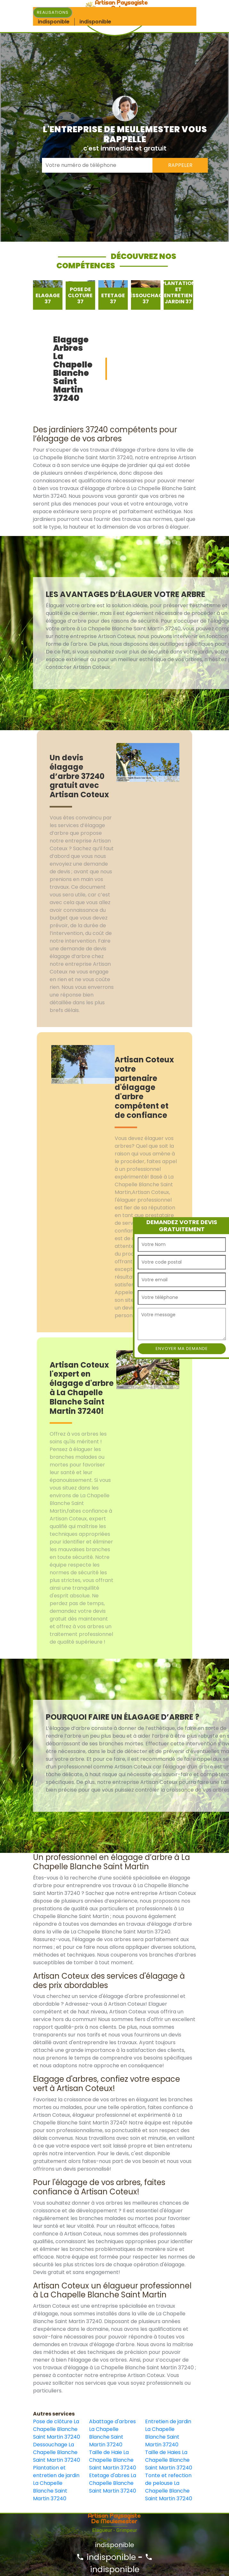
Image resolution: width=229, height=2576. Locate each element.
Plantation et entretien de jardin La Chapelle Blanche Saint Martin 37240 (56, 2483)
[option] (47, 295)
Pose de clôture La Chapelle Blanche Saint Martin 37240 (56, 2429)
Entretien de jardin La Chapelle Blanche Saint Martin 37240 (168, 2433)
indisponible (106, 2557)
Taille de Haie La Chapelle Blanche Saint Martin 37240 (112, 2460)
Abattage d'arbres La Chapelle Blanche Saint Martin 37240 (112, 2433)
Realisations (53, 12)
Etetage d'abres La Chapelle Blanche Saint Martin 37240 (112, 2483)
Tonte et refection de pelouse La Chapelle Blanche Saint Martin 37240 (168, 2487)
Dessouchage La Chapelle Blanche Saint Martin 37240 (56, 2452)
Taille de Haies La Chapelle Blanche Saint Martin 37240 (168, 2460)
